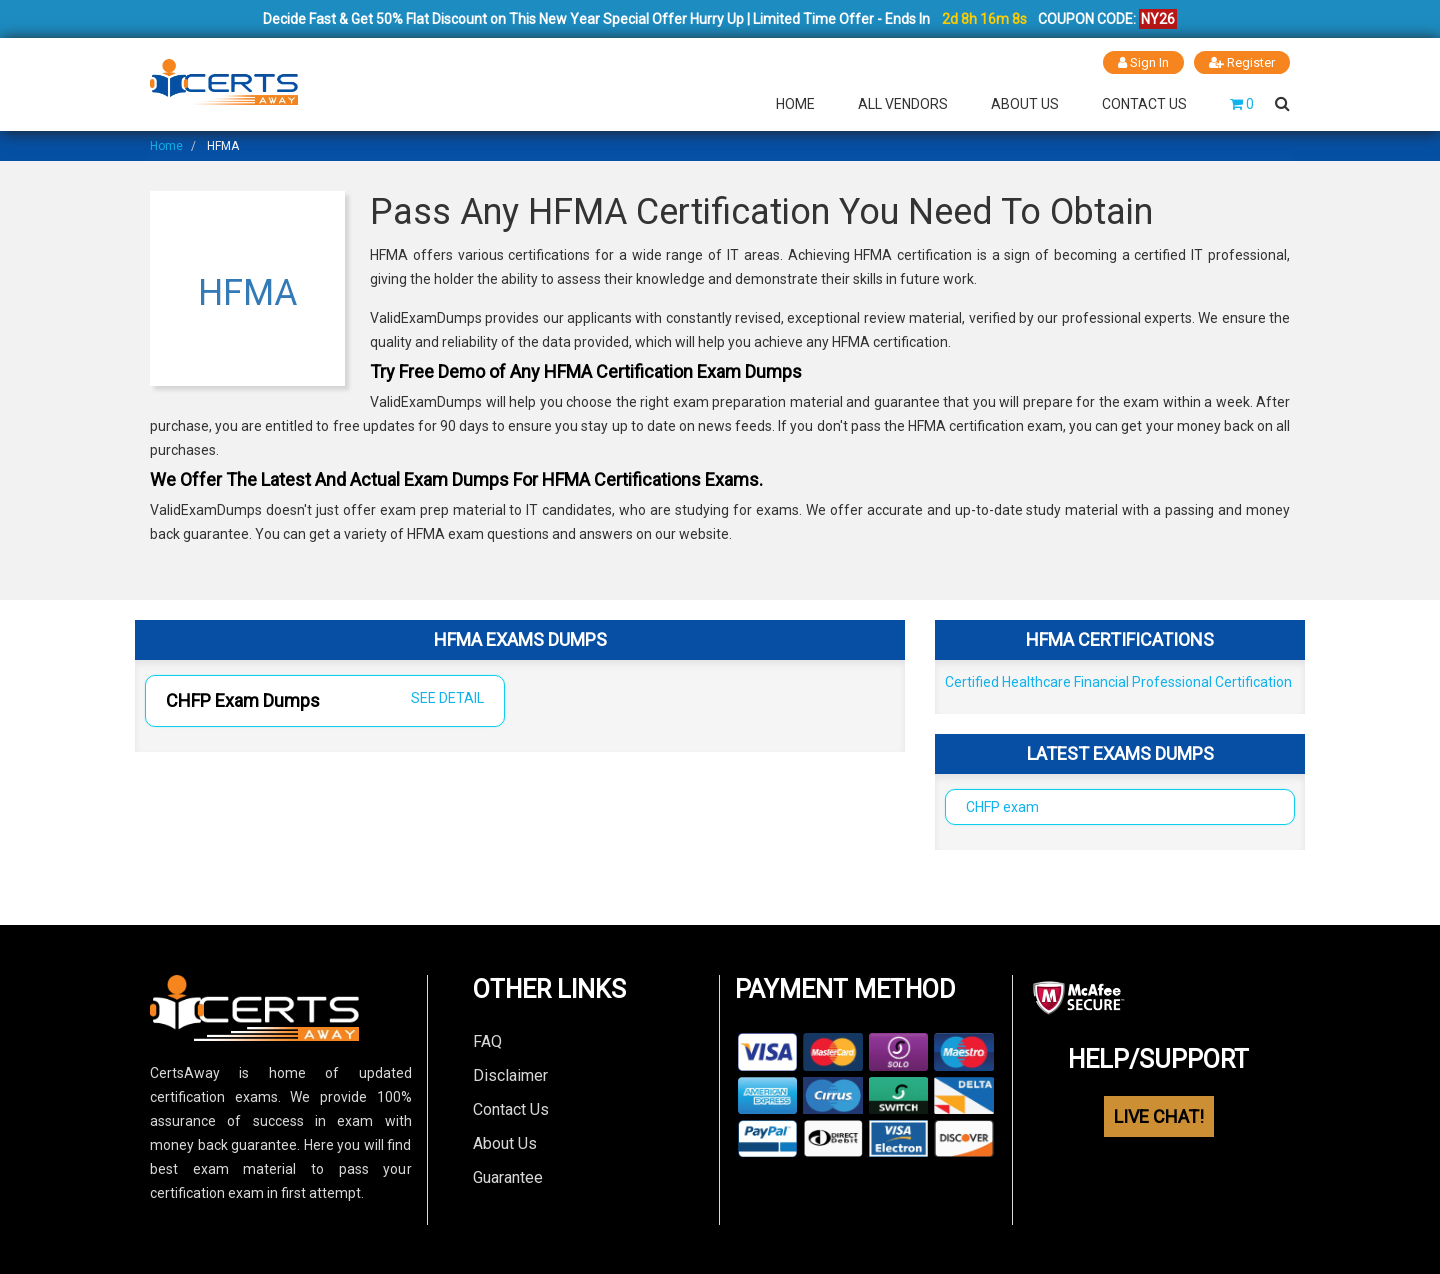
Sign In (1143, 62)
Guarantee (508, 1177)
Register (1242, 62)
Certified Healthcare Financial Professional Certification (1118, 682)
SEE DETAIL (447, 698)
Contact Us (1144, 104)
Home (795, 104)
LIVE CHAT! (1159, 1116)
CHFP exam (1002, 807)
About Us (1025, 104)
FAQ (487, 1041)
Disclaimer (510, 1075)
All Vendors (903, 104)
